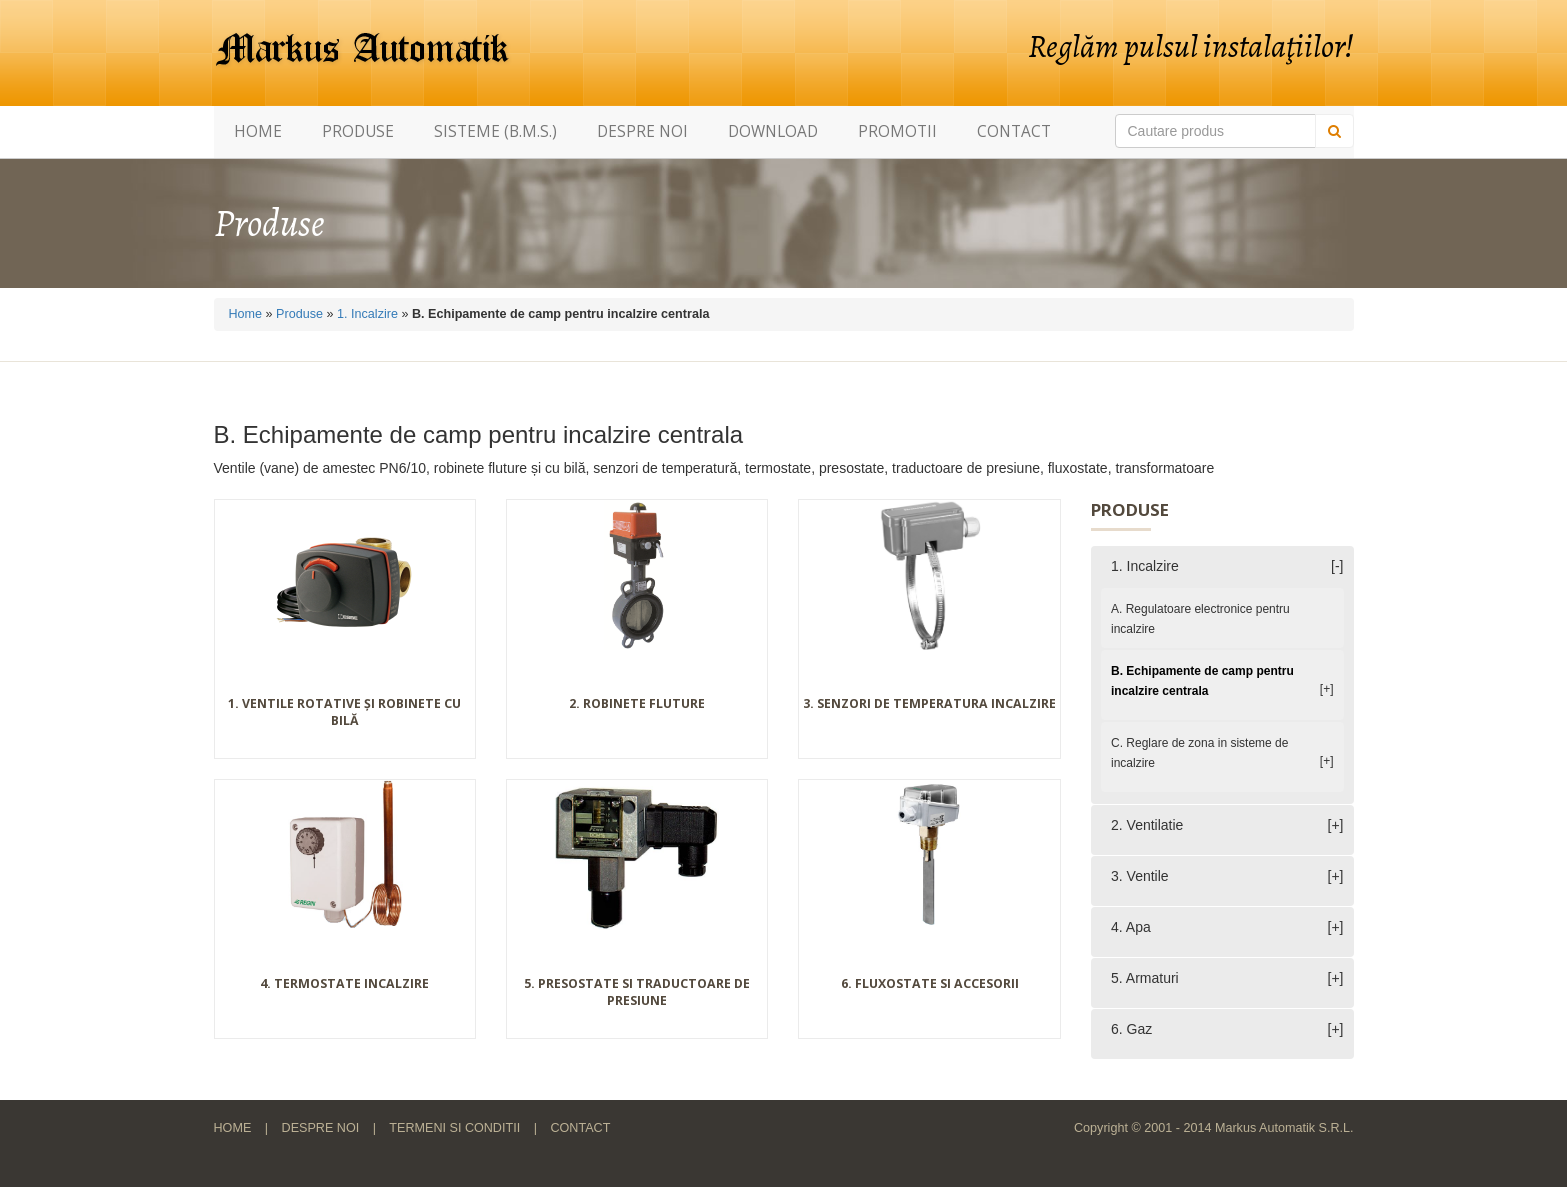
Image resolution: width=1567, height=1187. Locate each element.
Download (773, 131)
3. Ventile (1140, 876)
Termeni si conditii (454, 1128)
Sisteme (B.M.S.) (495, 131)
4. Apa (1131, 927)
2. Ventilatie (1147, 825)
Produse (358, 131)
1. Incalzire (367, 314)
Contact (1014, 131)
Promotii (897, 131)
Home (258, 131)
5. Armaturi (1145, 978)
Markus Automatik (363, 50)
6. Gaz (1131, 1029)
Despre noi (642, 131)
